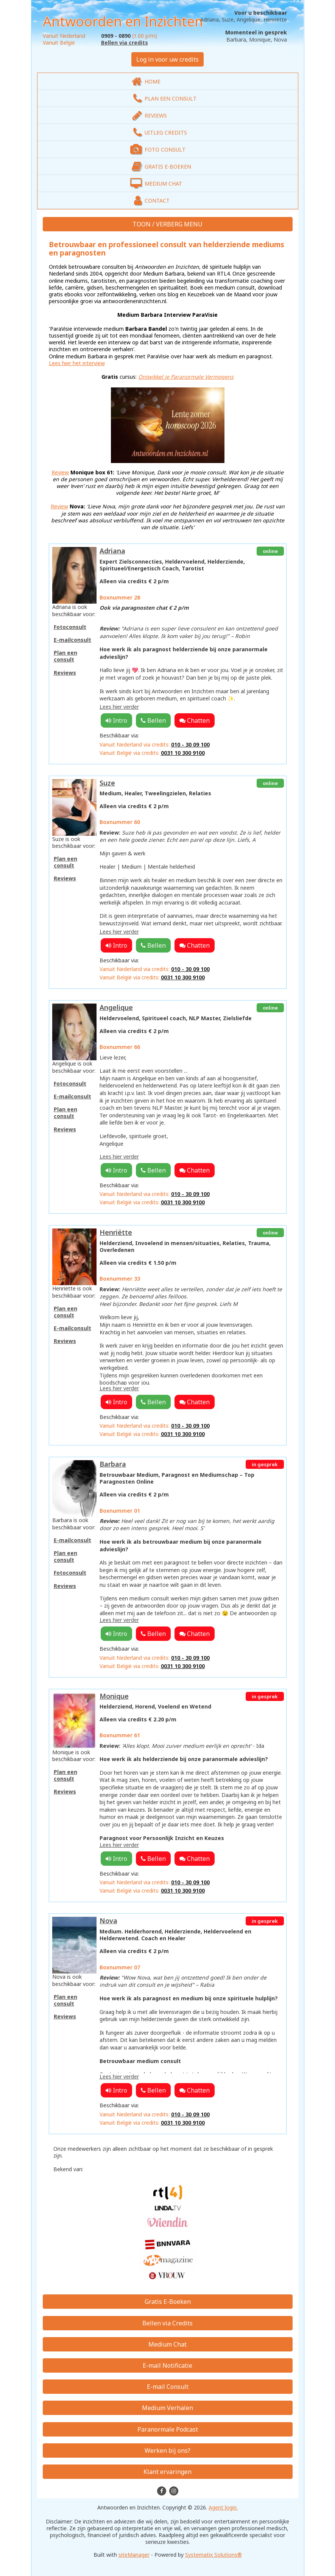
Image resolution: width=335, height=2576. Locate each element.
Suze (107, 782)
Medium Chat (167, 2344)
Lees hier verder (119, 706)
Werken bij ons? (167, 2450)
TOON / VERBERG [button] (158, 224)
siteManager (134, 2554)
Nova (108, 1920)
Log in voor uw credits (167, 59)
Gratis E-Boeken (168, 2301)
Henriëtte (116, 1232)
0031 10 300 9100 (183, 752)
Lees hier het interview (77, 363)
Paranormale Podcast (167, 2429)
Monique (114, 1696)
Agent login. (223, 2507)
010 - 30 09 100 (190, 744)
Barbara (113, 1463)
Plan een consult (65, 656)
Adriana (112, 550)
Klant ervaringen (167, 2472)
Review (60, 472)
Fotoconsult (70, 626)
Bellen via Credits (167, 2323)
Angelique (116, 1007)
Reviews (65, 672)
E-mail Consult (168, 2386)
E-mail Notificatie (167, 2365)
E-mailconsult (72, 639)
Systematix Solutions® (213, 2554)
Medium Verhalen (167, 2408)
